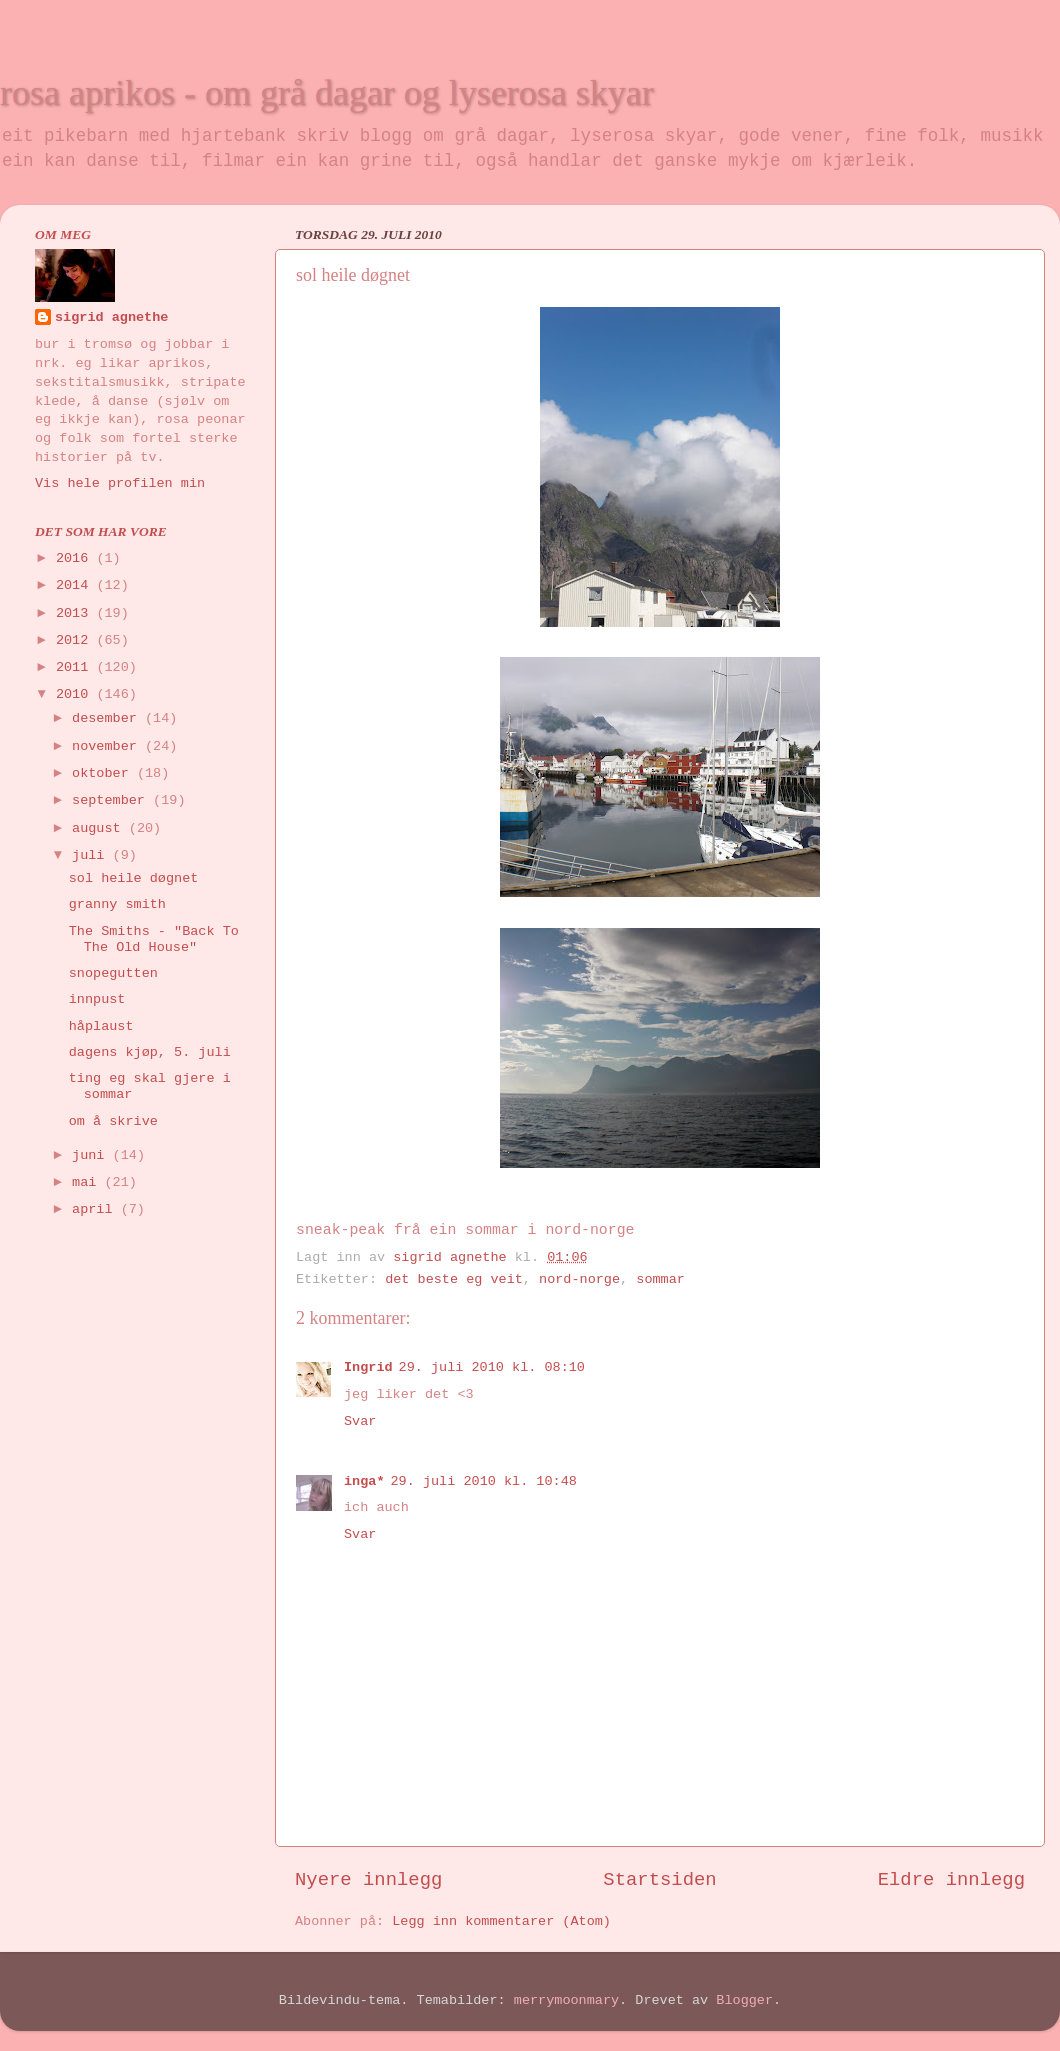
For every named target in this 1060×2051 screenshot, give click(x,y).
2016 (76, 558)
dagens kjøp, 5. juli (150, 1052)
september (112, 800)
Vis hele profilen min (120, 483)
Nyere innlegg (368, 1880)
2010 (76, 694)
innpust (97, 999)
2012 (76, 640)
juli (92, 855)
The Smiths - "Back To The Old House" (154, 939)
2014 (76, 585)
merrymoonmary (566, 2000)
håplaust (101, 1026)
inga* (364, 1481)
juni (92, 1155)
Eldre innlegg (951, 1880)
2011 (76, 667)
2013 (76, 613)
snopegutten (113, 973)
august (100, 828)
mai (88, 1182)
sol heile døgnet (134, 878)
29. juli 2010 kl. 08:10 (492, 1367)
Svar (360, 1421)
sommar (660, 1279)
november (108, 746)
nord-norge (579, 1279)
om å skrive (113, 1121)
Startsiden (659, 1880)
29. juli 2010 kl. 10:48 (484, 1481)
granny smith (117, 904)
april (96, 1209)
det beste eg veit (454, 1279)
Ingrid (368, 1367)
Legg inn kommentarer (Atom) (501, 1921)
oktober (104, 773)
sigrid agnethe (111, 317)
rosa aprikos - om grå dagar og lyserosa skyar (327, 93)
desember (108, 718)
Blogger (744, 2000)
